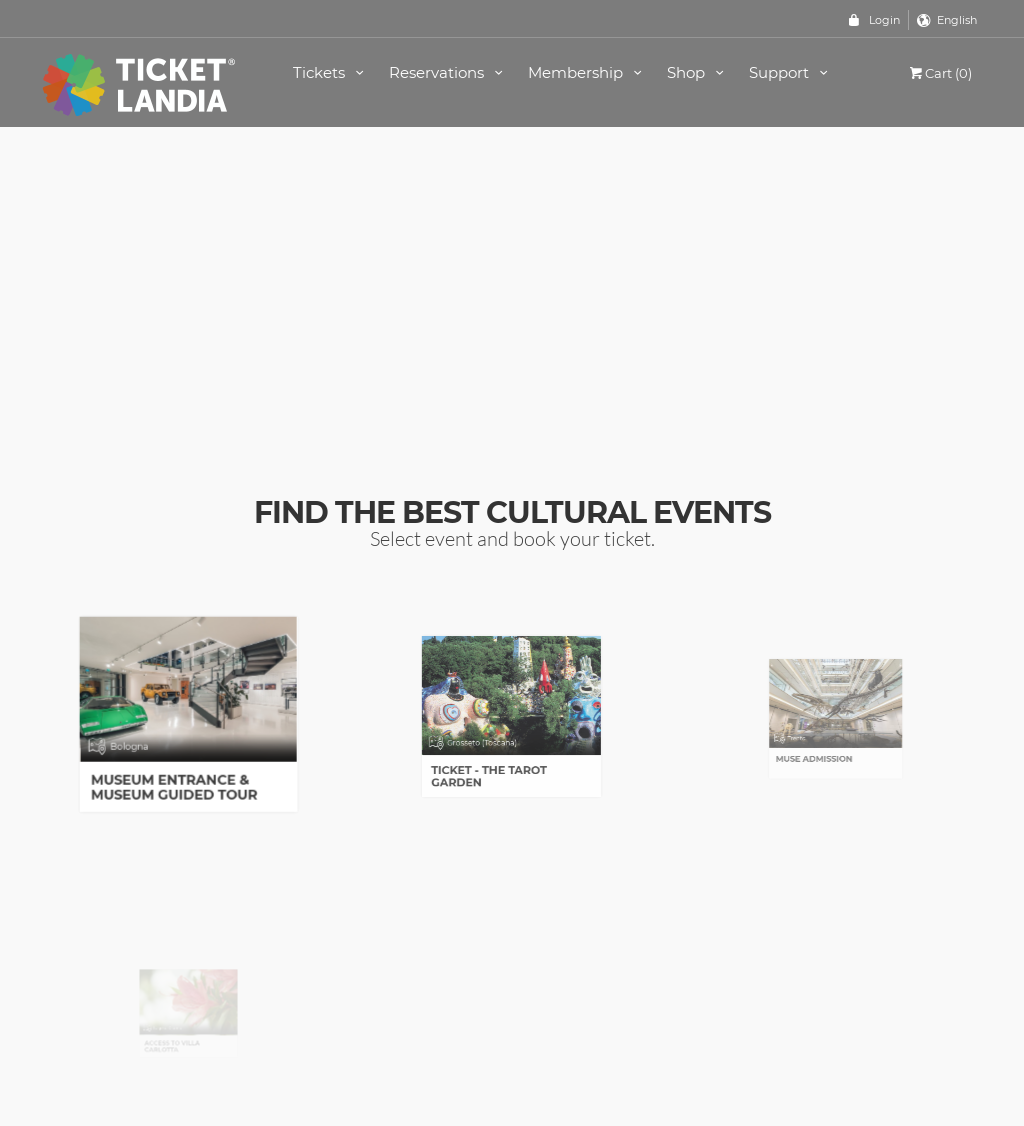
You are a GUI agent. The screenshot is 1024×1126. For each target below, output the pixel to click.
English (957, 20)
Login (884, 20)
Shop (698, 72)
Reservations (449, 72)
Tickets (331, 72)
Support (791, 72)
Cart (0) (939, 73)
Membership (588, 72)
